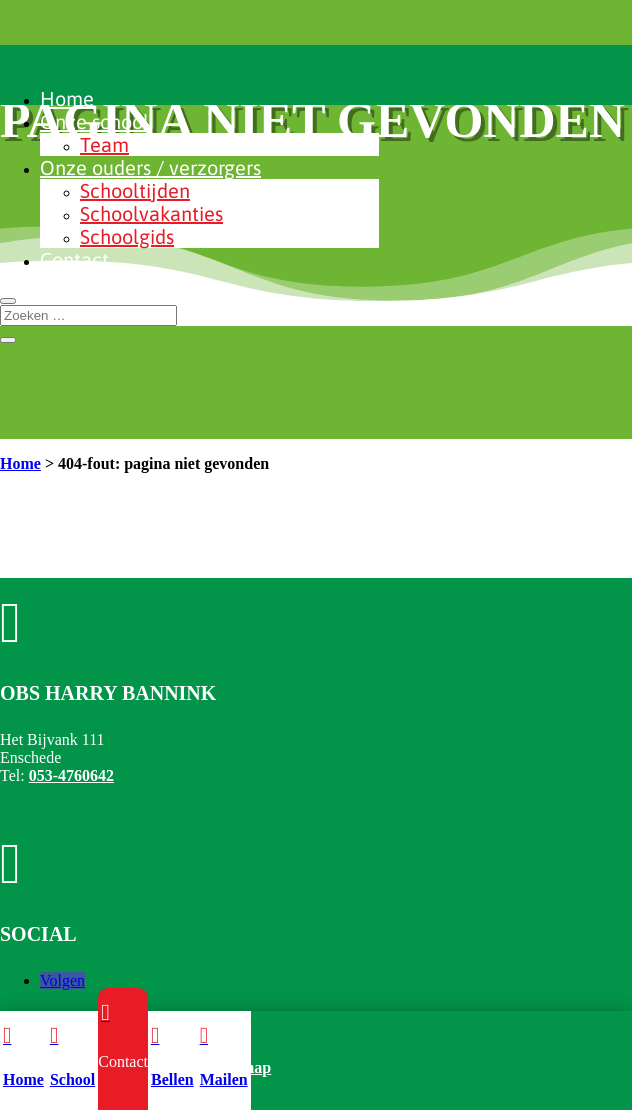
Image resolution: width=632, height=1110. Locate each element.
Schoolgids (127, 236)
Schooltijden (135, 190)
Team (104, 144)
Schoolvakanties (151, 213)
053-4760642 (71, 775)
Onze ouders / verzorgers (150, 167)
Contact (74, 259)
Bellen (172, 1079)
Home (67, 98)
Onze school (94, 121)
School (72, 1079)
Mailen (224, 1079)
